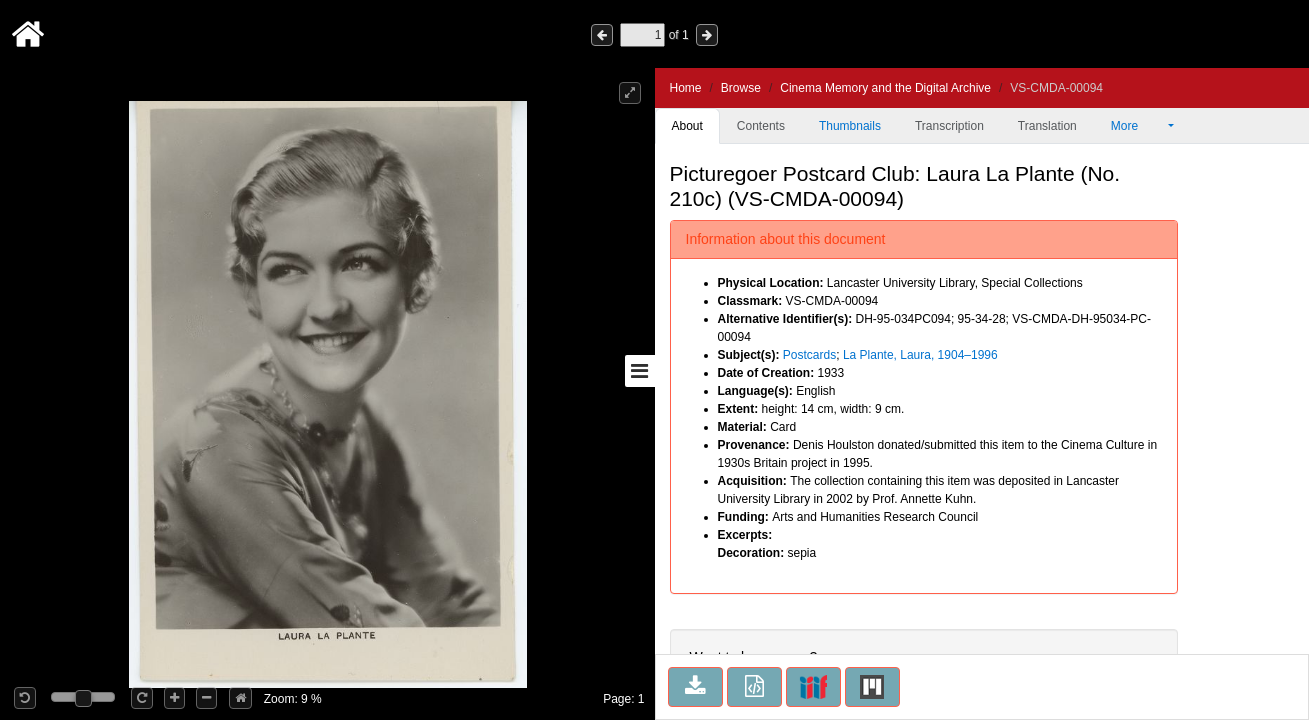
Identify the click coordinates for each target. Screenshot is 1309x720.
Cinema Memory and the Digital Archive (885, 88)
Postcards (809, 355)
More (1138, 126)
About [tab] (687, 126)
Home (686, 88)
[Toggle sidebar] (640, 371)
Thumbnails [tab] (850, 126)
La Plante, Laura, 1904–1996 (920, 355)
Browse (741, 88)
